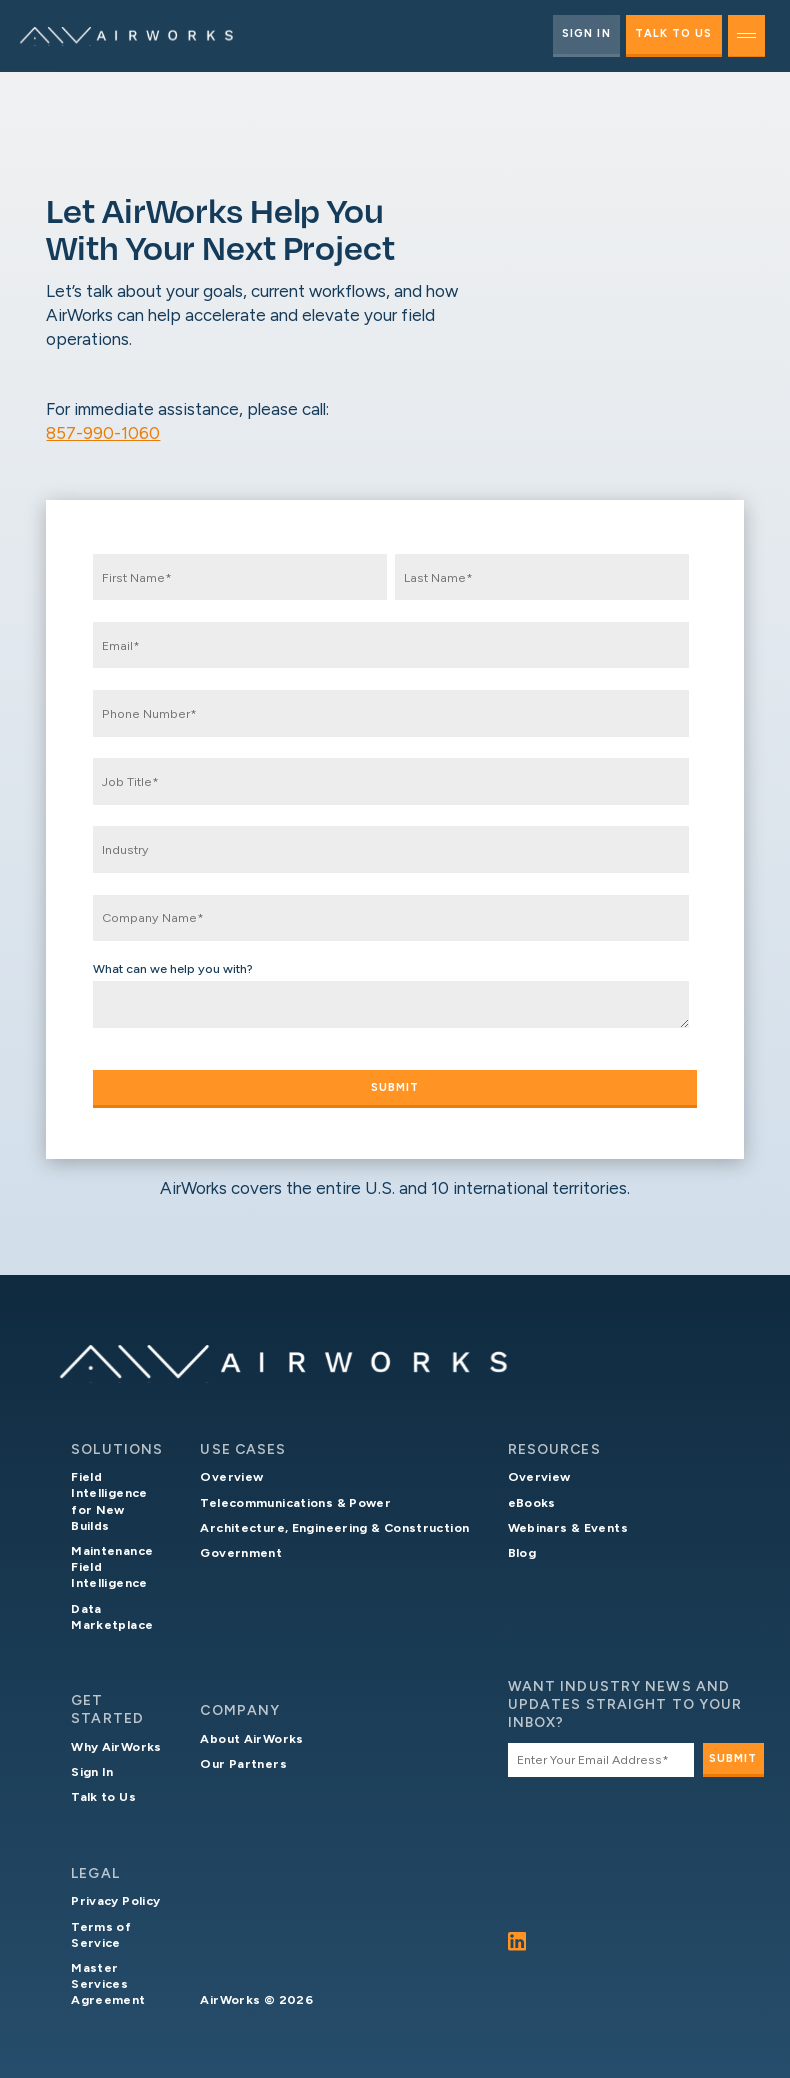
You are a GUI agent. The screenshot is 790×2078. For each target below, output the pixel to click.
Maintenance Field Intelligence (112, 1566)
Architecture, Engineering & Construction (334, 1527)
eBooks (532, 1502)
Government (241, 1552)
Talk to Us (673, 33)
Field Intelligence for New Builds (109, 1500)
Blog (522, 1552)
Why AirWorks (116, 1746)
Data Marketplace (112, 1616)
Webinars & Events (568, 1527)
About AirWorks (251, 1738)
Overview (231, 1476)
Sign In (586, 33)
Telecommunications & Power (295, 1502)
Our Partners (243, 1763)
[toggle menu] (746, 35)
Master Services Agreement (108, 1983)
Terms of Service (101, 1934)
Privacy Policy (115, 1900)
